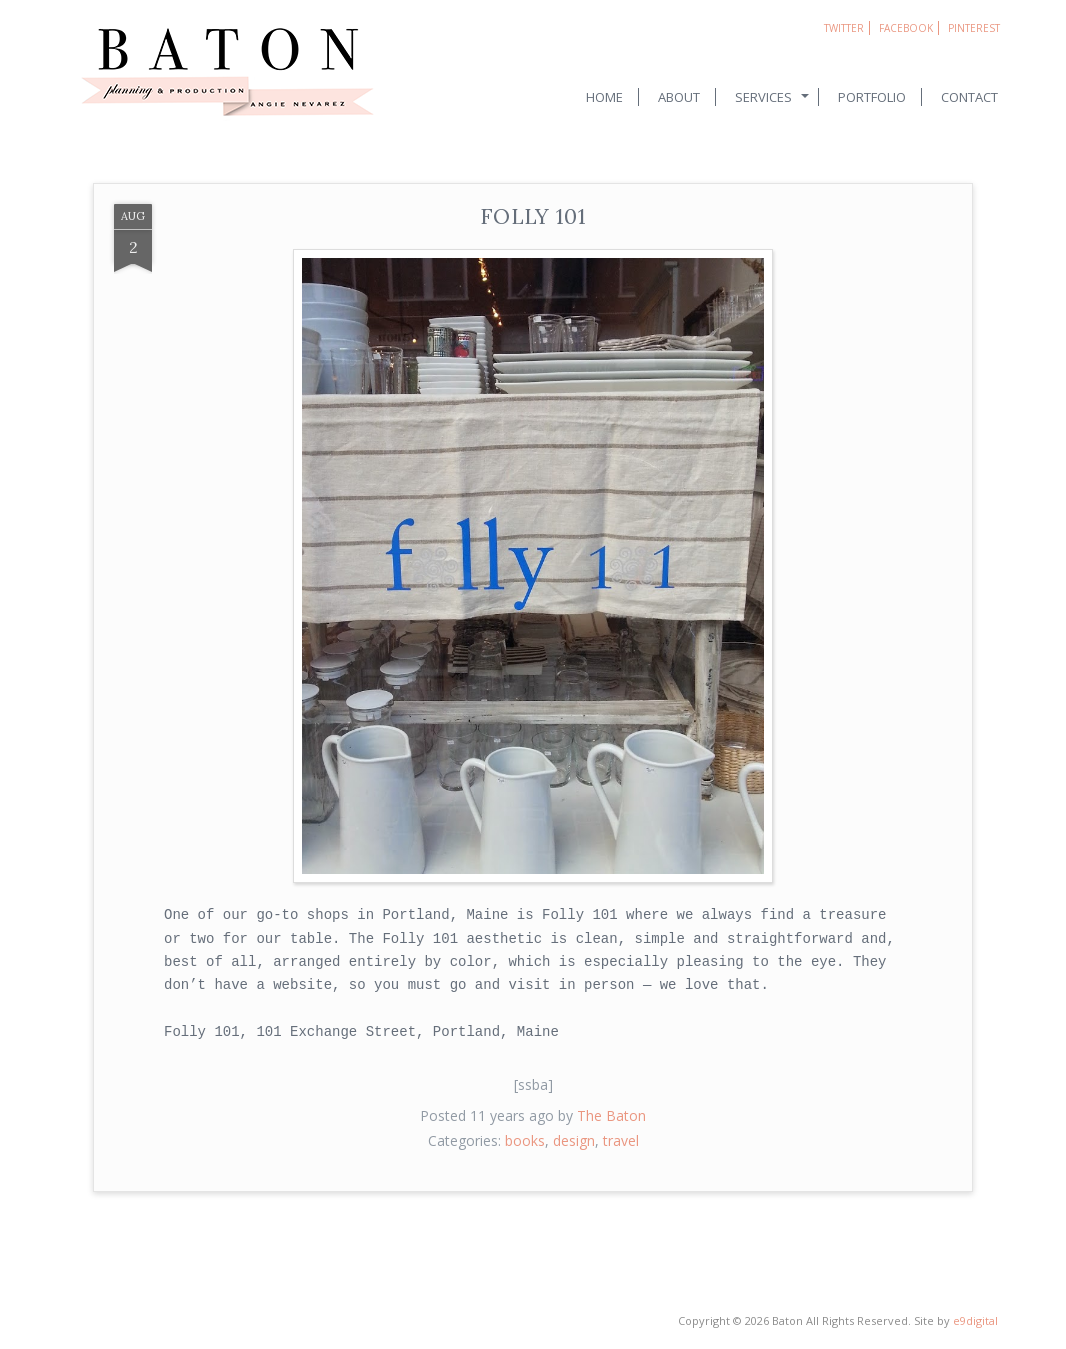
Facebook (906, 28)
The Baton (611, 1115)
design (574, 1140)
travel (621, 1140)
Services (763, 97)
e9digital (975, 1320)
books (525, 1140)
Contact (969, 97)
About (679, 97)
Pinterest (974, 28)
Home (604, 97)
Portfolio (872, 97)
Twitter (844, 28)
